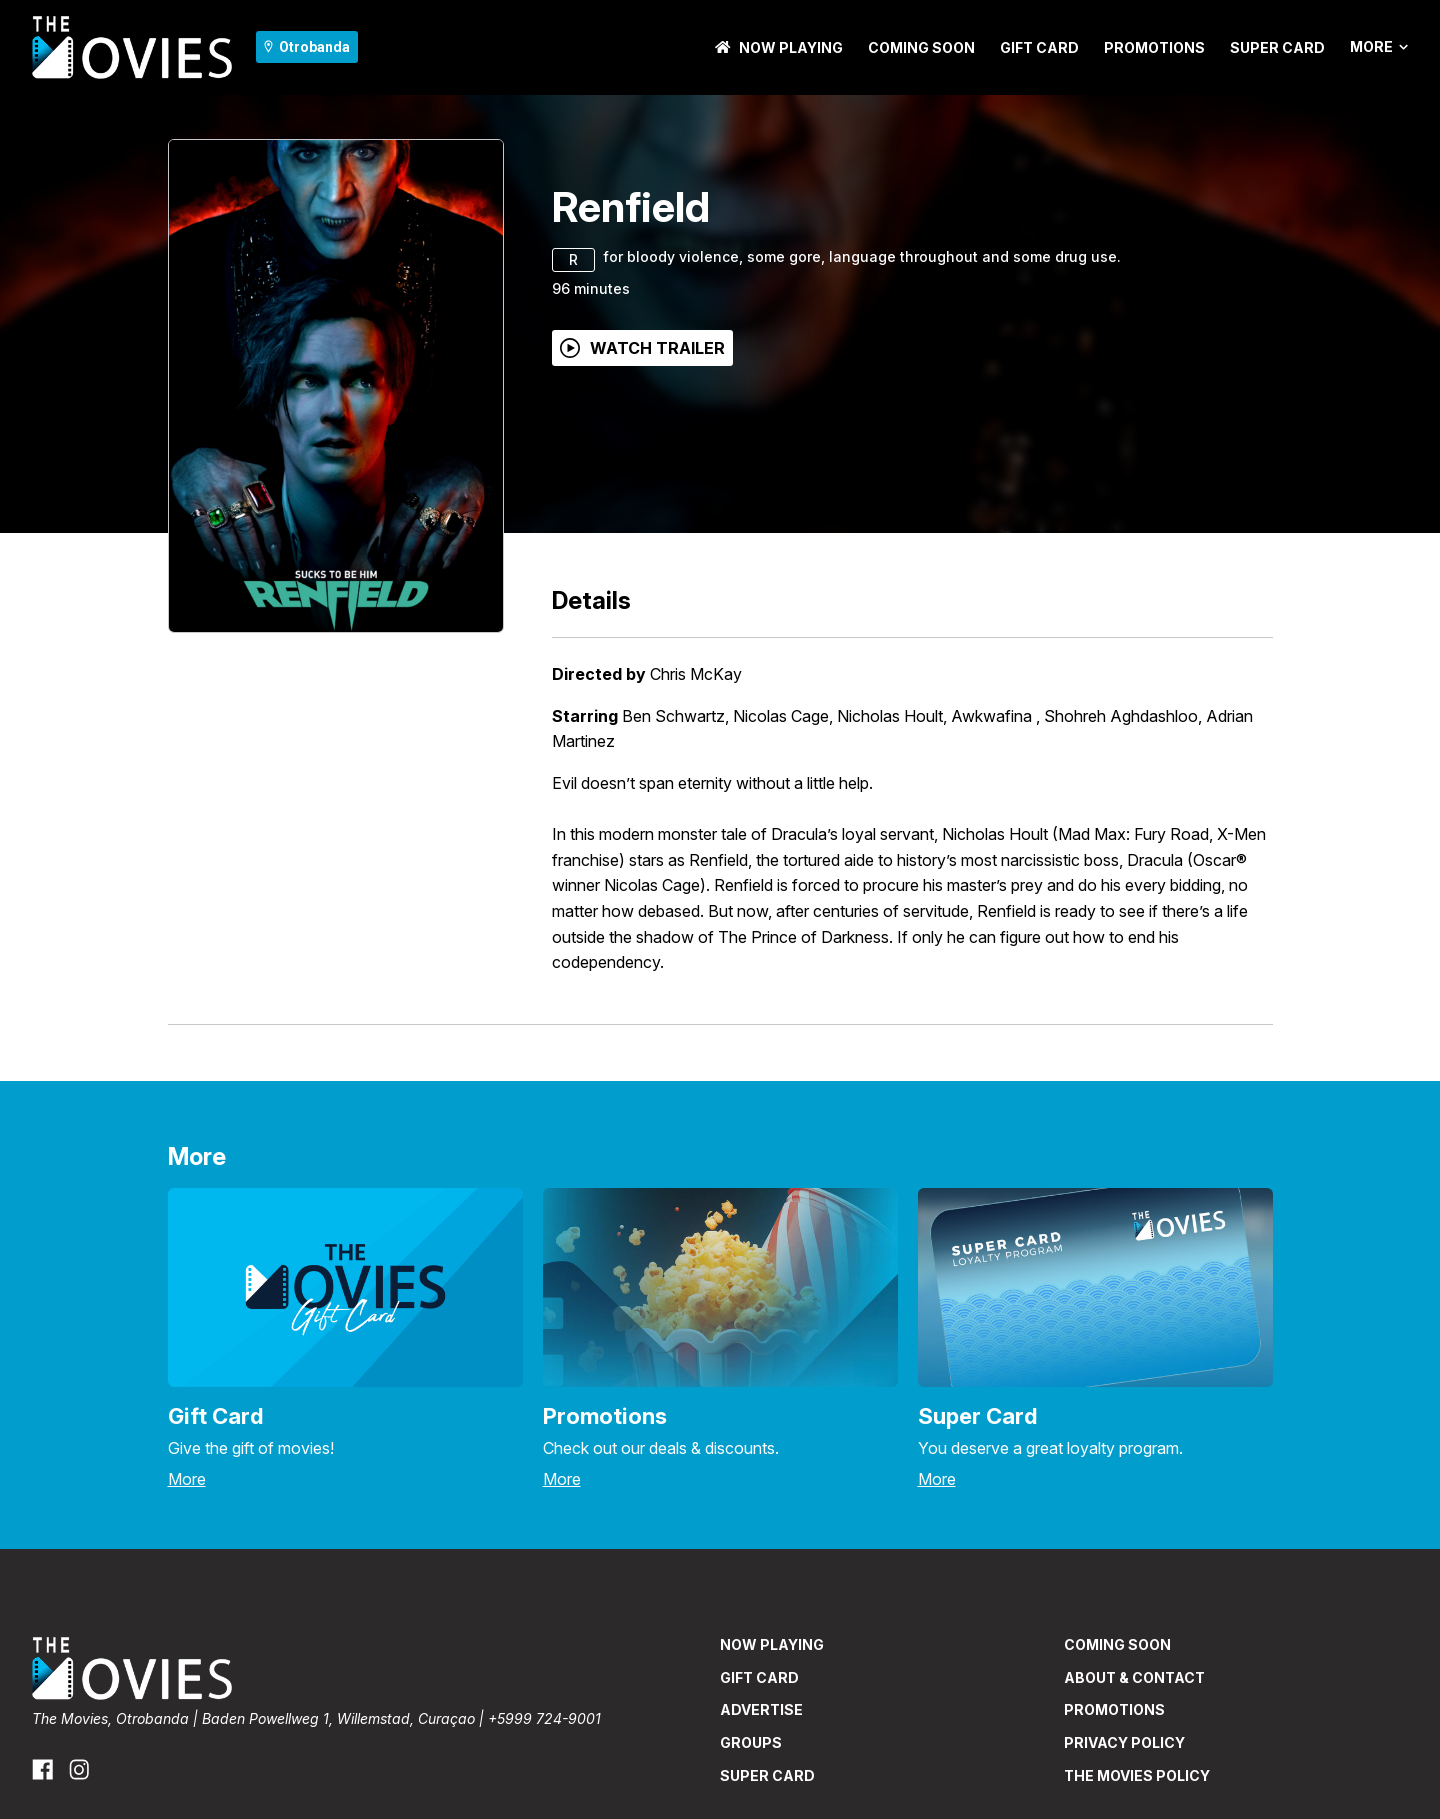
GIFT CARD (1039, 47)
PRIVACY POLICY (1124, 1742)
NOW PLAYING (779, 47)
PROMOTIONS (1154, 47)
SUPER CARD (1277, 47)
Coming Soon (921, 47)
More (1379, 47)
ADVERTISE (761, 1709)
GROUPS (751, 1742)
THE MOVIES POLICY (1137, 1775)
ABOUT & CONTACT (1134, 1677)
